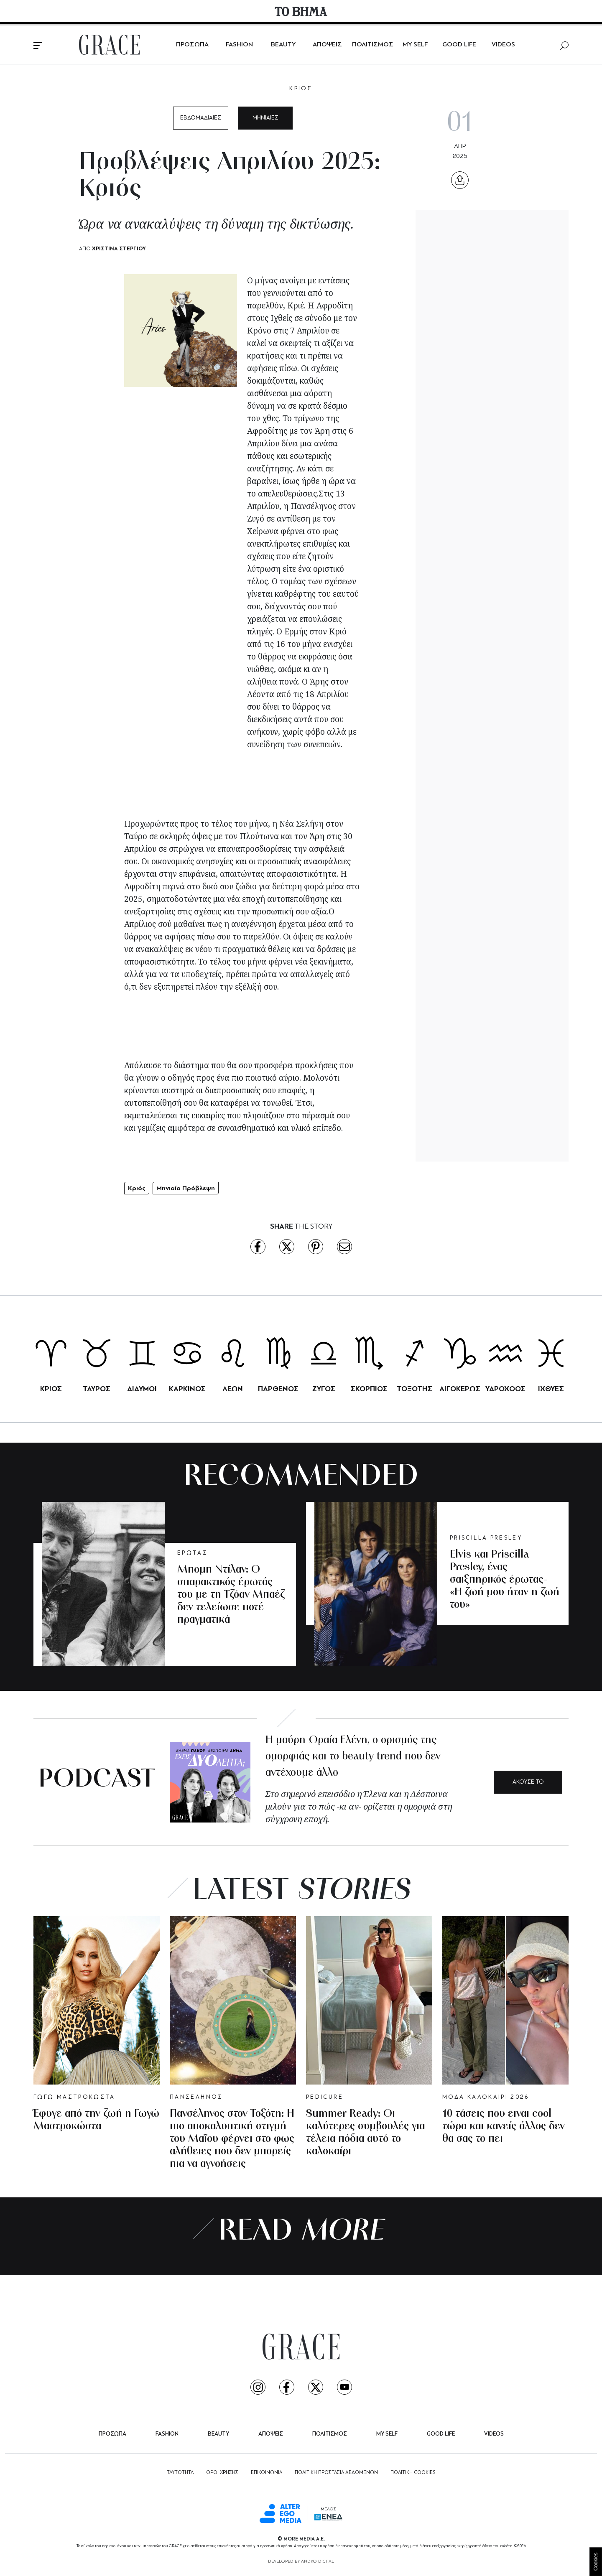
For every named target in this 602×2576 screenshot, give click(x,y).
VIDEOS (503, 44)
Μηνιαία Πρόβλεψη (185, 1188)
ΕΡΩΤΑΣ (192, 1553)
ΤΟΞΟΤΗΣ (414, 1389)
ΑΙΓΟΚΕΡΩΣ (459, 1389)
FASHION (239, 44)
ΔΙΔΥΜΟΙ (142, 1389)
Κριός (136, 1188)
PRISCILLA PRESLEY (486, 1538)
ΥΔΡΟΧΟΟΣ (505, 1389)
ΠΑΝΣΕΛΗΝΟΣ (196, 2097)
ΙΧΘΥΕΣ (551, 1389)
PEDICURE (324, 2097)
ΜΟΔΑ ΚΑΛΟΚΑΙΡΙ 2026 (486, 2097)
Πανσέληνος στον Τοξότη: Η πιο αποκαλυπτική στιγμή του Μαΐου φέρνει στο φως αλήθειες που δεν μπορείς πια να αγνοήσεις (232, 2139)
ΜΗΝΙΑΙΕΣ (265, 118)
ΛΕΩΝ (232, 1389)
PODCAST (96, 1780)
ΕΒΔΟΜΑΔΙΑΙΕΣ (200, 118)
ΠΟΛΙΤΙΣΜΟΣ (372, 44)
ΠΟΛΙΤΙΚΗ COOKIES (412, 2472)
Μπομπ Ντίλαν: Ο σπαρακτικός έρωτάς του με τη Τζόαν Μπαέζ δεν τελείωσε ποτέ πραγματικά (230, 1595)
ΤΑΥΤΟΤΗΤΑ (180, 2472)
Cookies (596, 2562)
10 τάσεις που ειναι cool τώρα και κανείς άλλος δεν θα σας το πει (503, 2126)
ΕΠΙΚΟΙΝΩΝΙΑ (266, 2472)
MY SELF (415, 44)
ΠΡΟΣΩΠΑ (192, 44)
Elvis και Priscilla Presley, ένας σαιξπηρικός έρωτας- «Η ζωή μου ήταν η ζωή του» (504, 1580)
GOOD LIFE (459, 44)
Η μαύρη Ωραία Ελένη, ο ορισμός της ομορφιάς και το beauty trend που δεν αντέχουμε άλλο (353, 1757)
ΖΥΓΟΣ (323, 1389)
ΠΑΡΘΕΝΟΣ (278, 1389)
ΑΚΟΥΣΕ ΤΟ (528, 1782)
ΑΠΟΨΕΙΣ (327, 44)
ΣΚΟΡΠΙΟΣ (369, 1389)
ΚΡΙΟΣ (301, 89)
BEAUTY (283, 44)
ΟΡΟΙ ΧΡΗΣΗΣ (222, 2472)
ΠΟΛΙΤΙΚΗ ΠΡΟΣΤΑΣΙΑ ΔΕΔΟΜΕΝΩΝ (336, 2472)
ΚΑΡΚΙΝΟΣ (187, 1389)
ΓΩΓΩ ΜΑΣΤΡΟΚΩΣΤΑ (74, 2097)
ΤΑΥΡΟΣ (96, 1389)
